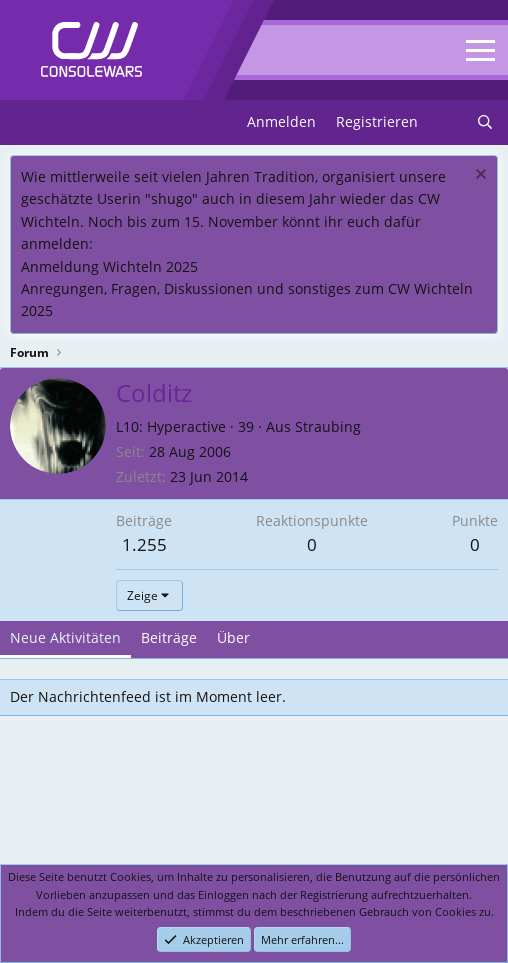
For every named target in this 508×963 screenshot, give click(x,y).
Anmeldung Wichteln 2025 (109, 266)
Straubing (328, 426)
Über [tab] (233, 637)
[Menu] (27, 123)
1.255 (144, 544)
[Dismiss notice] (478, 176)
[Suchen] (485, 122)
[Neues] (447, 122)
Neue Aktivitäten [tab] (65, 637)
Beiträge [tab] (169, 637)
